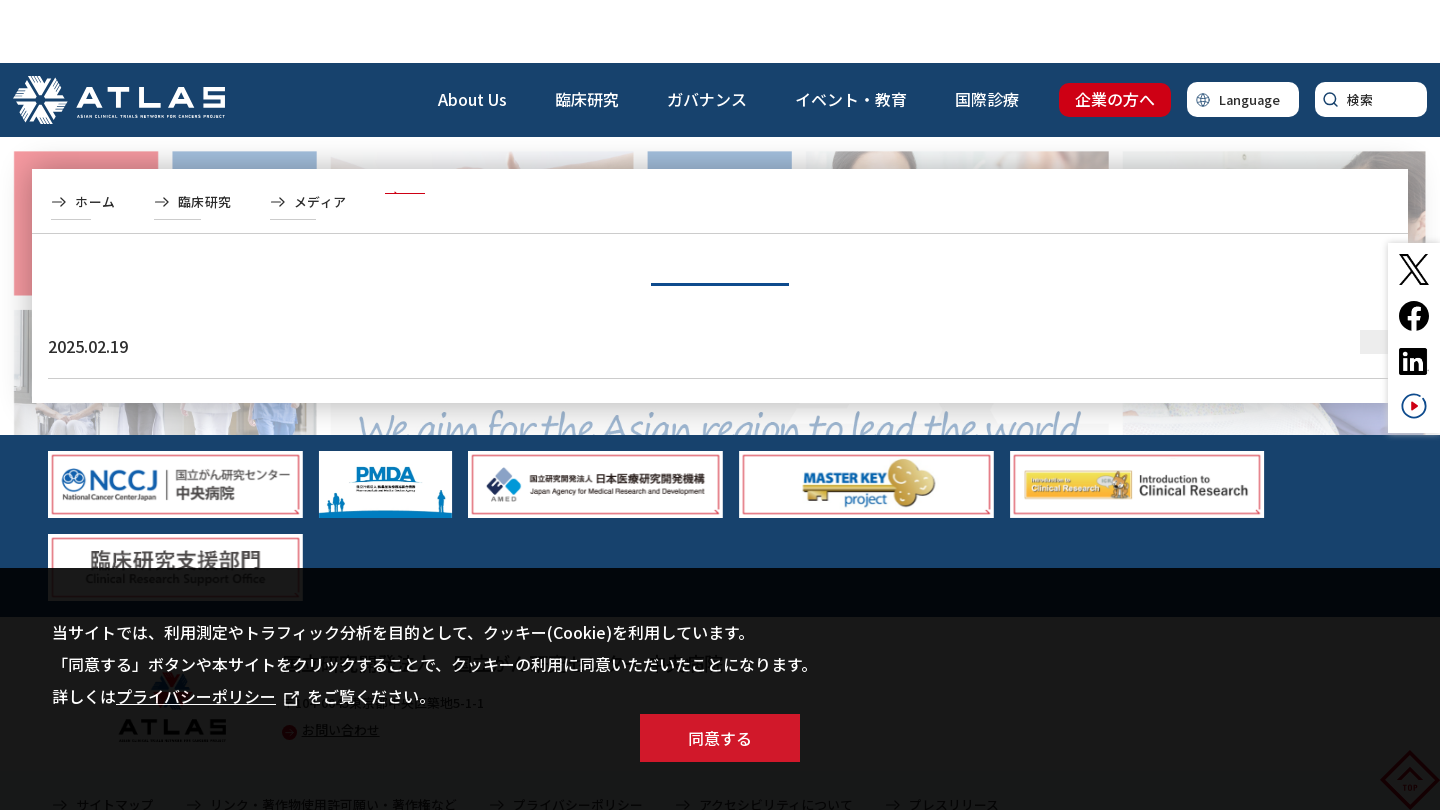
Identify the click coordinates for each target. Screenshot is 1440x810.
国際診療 (987, 36)
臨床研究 (587, 36)
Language (1249, 36)
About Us (472, 36)
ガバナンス (707, 36)
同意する (720, 738)
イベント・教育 (851, 36)
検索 (1360, 36)
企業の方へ (1115, 36)
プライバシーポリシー (207, 696)
